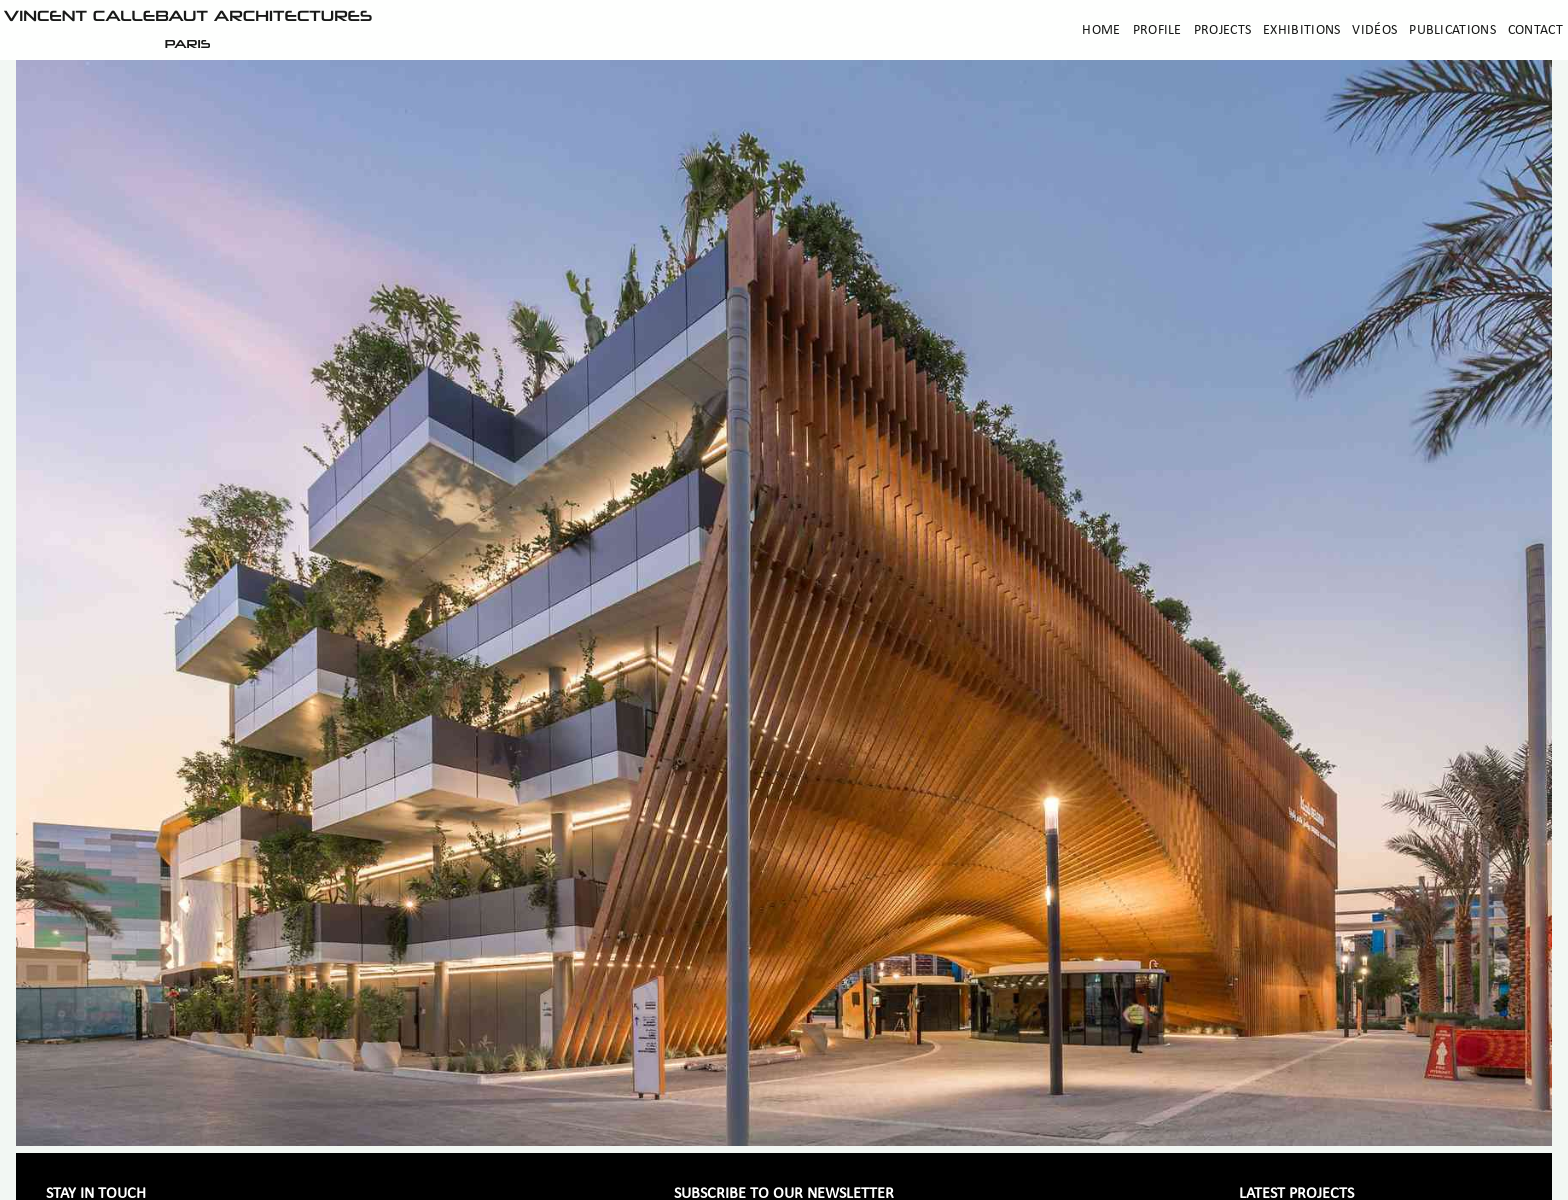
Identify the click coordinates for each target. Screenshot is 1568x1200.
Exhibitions (1301, 30)
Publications (1452, 30)
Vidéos (1374, 30)
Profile (1157, 30)
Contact (1535, 30)
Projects (1222, 30)
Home (1101, 30)
